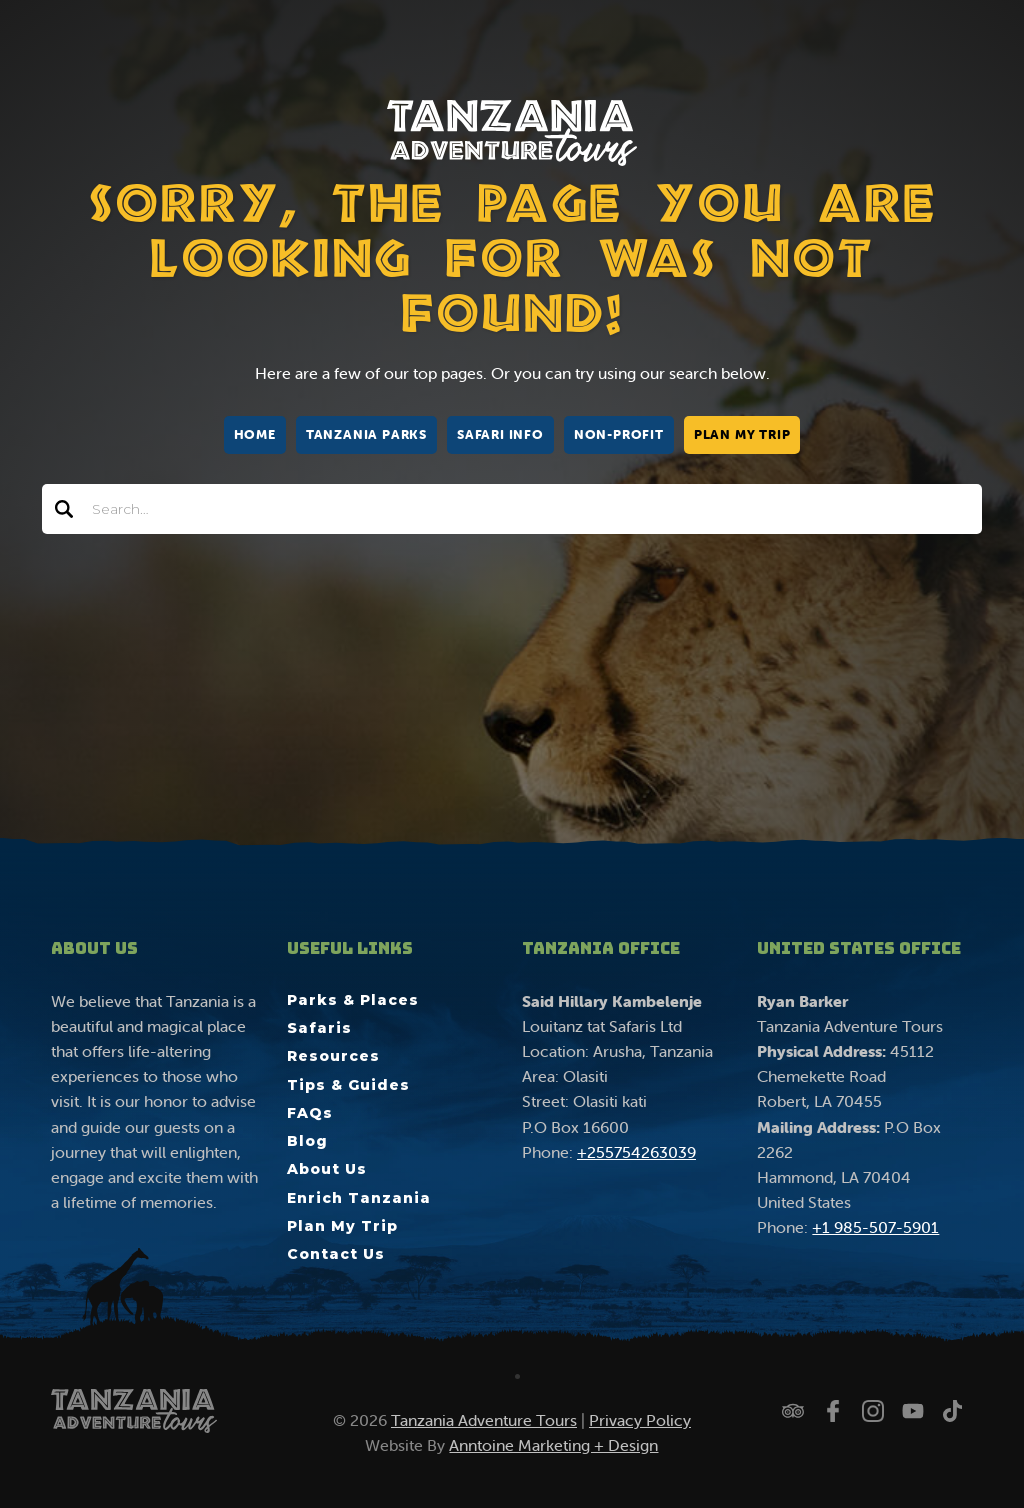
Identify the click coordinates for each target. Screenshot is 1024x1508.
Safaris (319, 1028)
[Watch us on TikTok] (953, 1411)
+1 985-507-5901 (875, 1227)
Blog (307, 1141)
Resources (333, 1056)
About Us (327, 1169)
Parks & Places (353, 1000)
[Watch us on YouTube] (913, 1411)
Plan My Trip (742, 434)
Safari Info (500, 434)
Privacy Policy (640, 1420)
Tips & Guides (348, 1085)
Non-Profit (619, 434)
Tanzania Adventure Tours (484, 1420)
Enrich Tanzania (359, 1198)
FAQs (310, 1113)
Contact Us (336, 1254)
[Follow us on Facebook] (833, 1411)
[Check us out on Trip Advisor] (793, 1411)
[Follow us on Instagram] (873, 1411)
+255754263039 (636, 1152)
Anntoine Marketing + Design (553, 1445)
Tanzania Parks (366, 434)
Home (255, 434)
